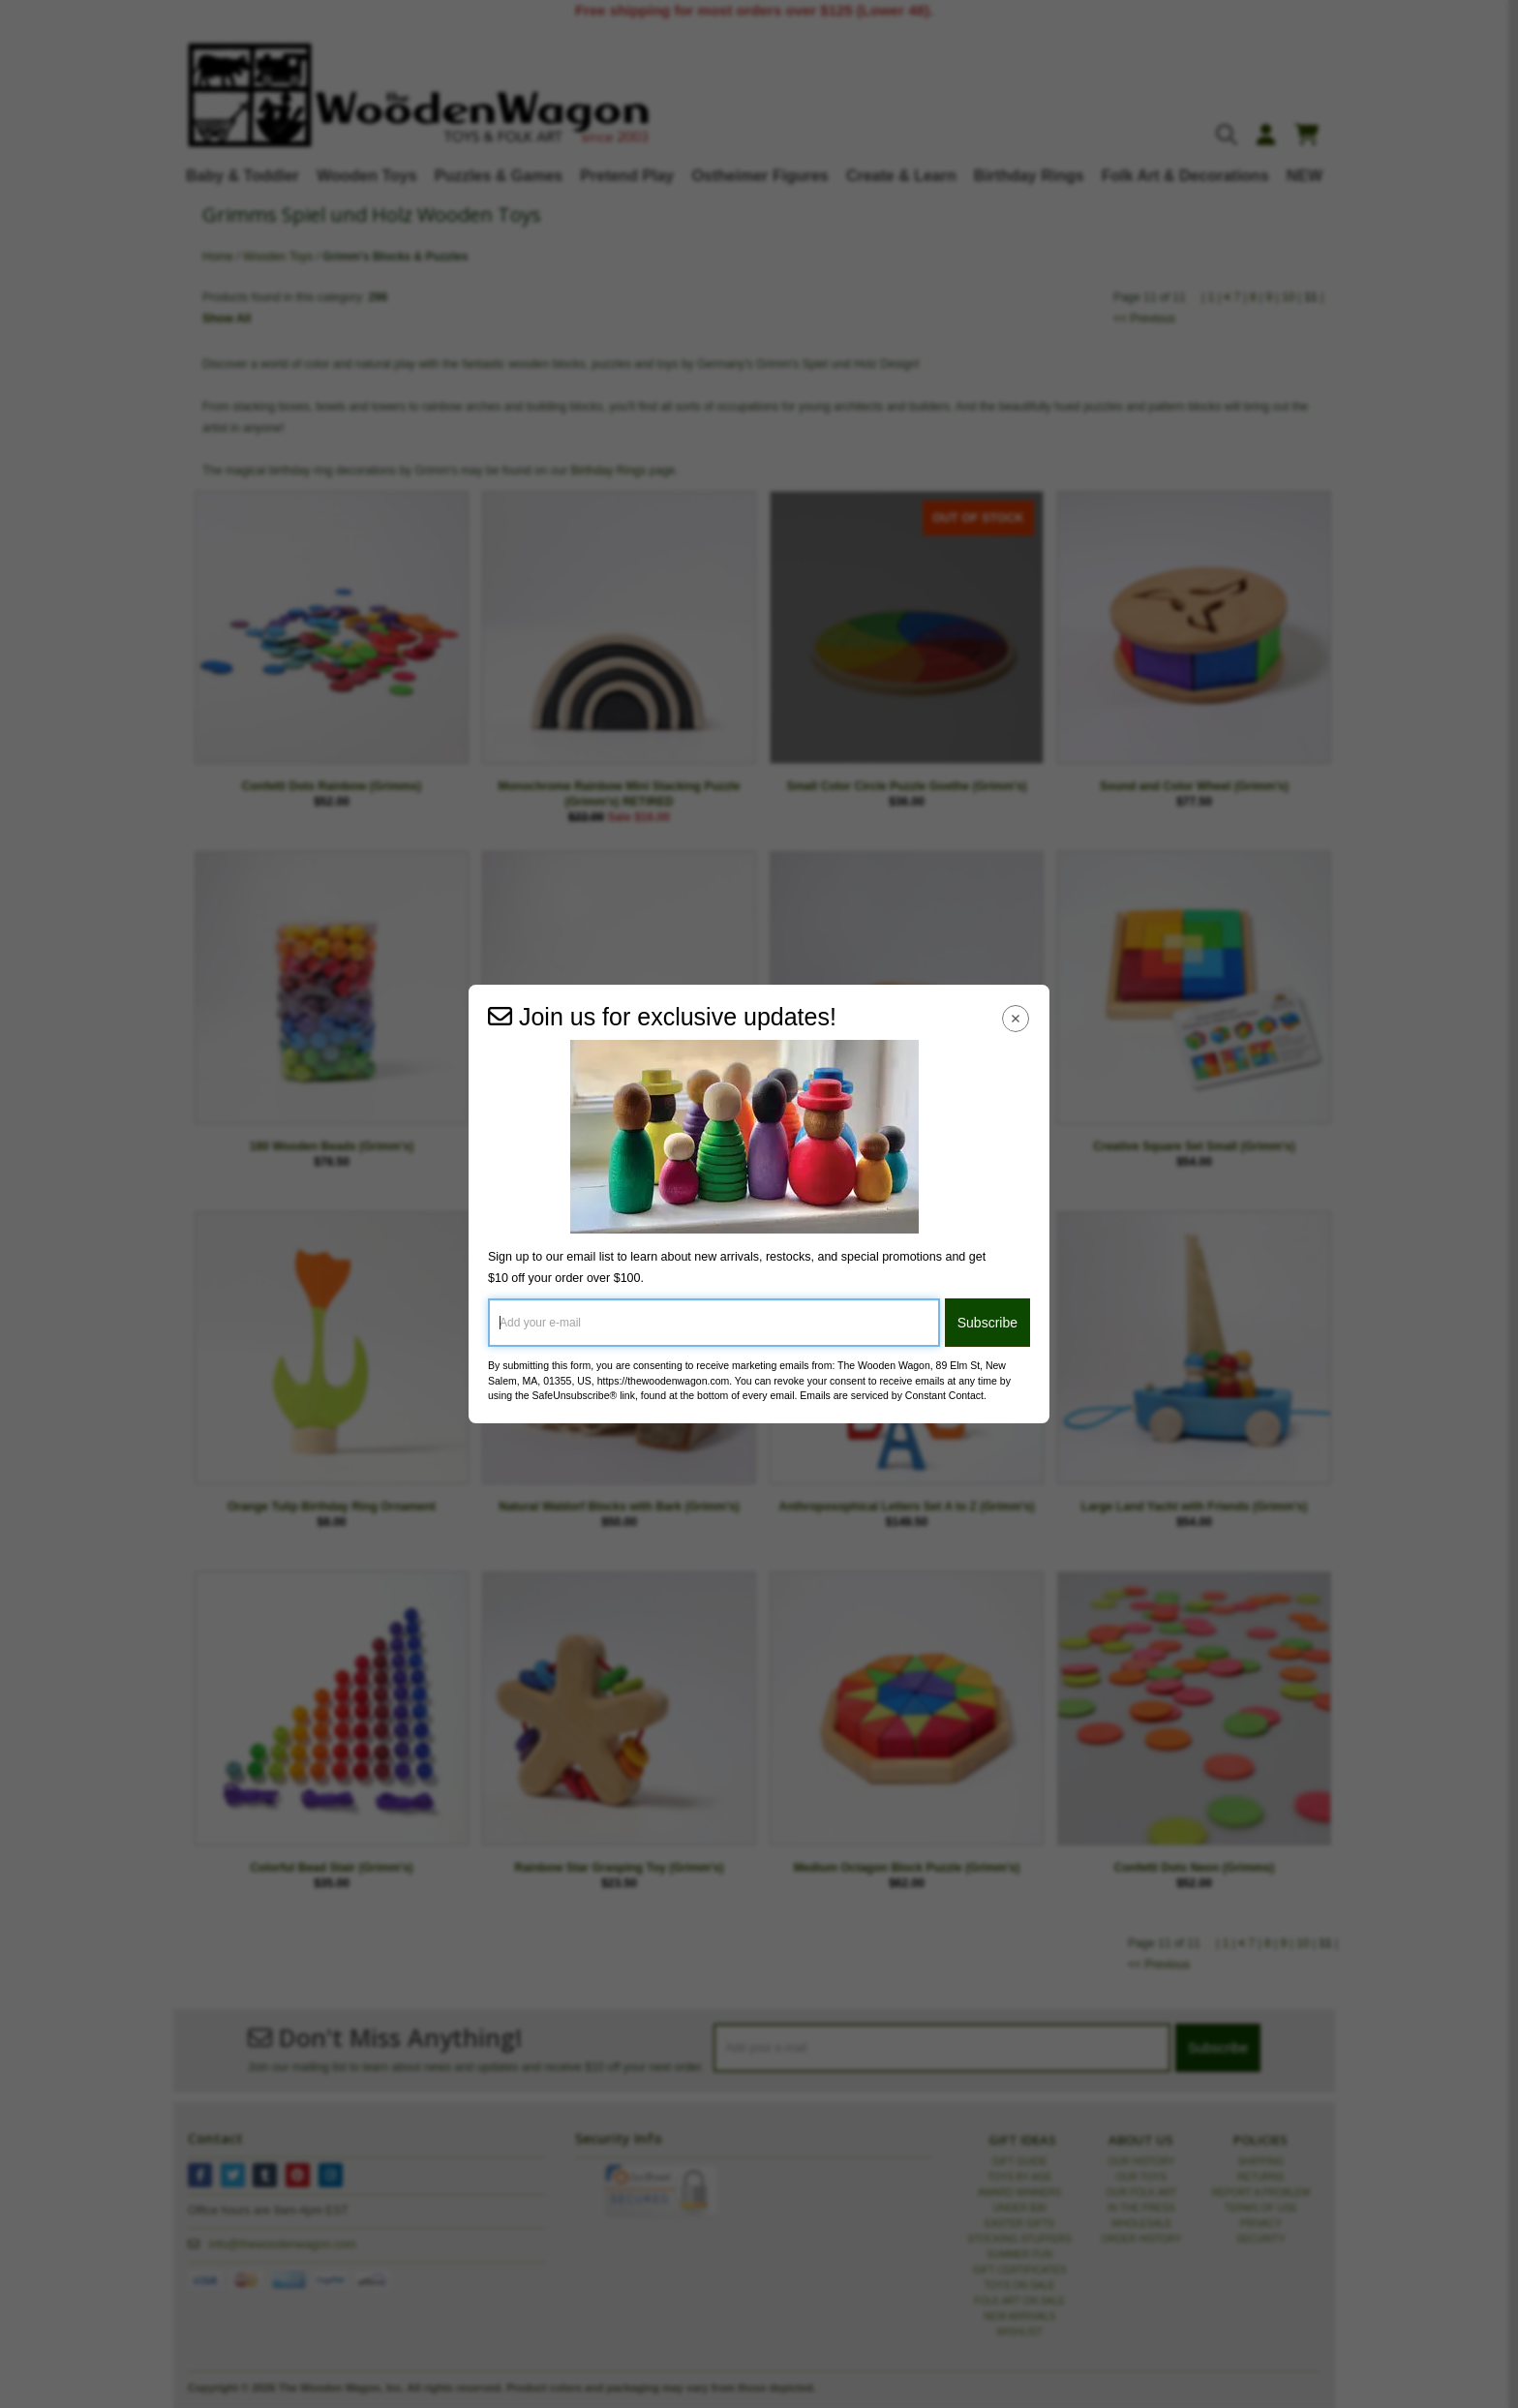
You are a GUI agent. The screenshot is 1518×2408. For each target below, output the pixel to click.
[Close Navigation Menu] (1016, 1018)
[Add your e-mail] (714, 1322)
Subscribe (987, 1322)
